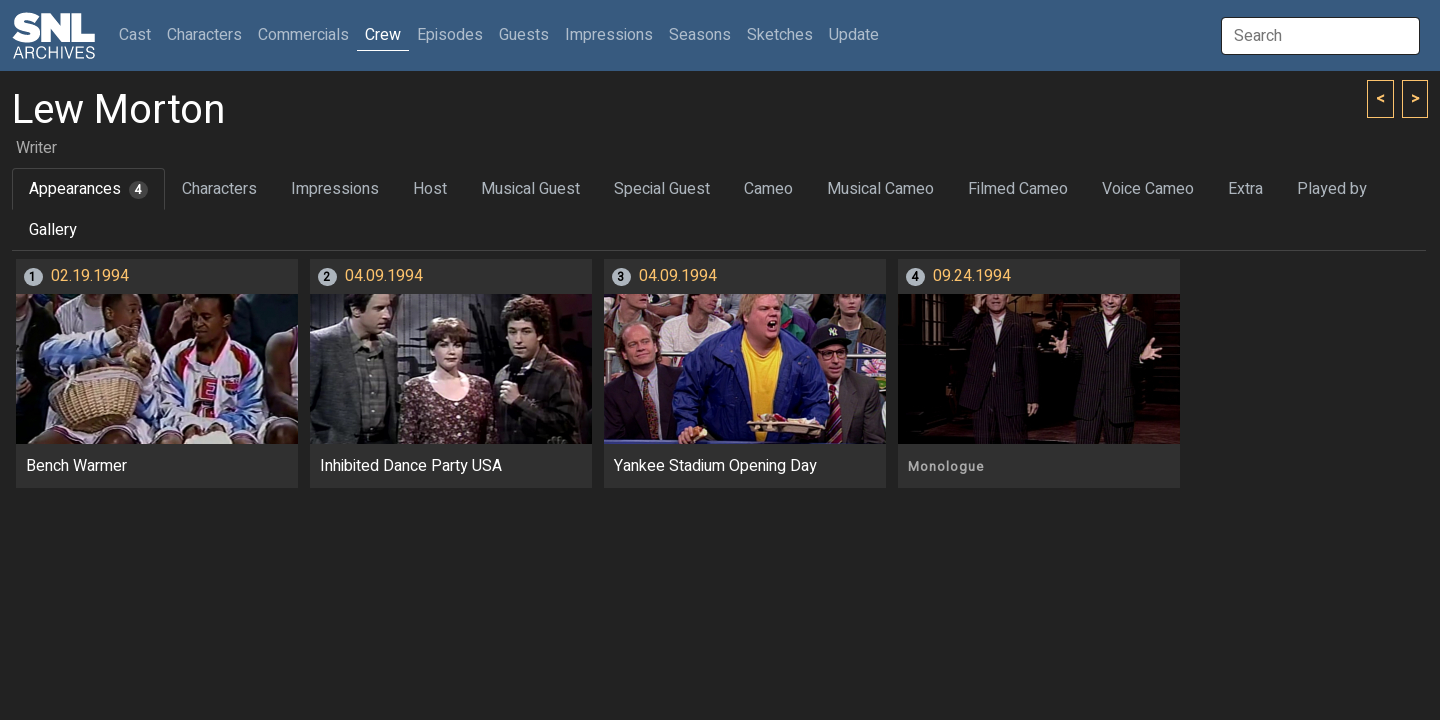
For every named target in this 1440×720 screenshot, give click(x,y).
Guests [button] (524, 35)
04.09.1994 (384, 276)
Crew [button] (383, 35)
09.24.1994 (972, 276)
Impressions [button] (609, 35)
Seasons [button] (700, 35)
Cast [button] (139, 34)
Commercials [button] (303, 35)
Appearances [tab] (88, 189)
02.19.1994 (90, 276)
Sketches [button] (780, 35)
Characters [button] (204, 35)
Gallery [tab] (53, 230)
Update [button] (854, 35)
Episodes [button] (450, 35)
